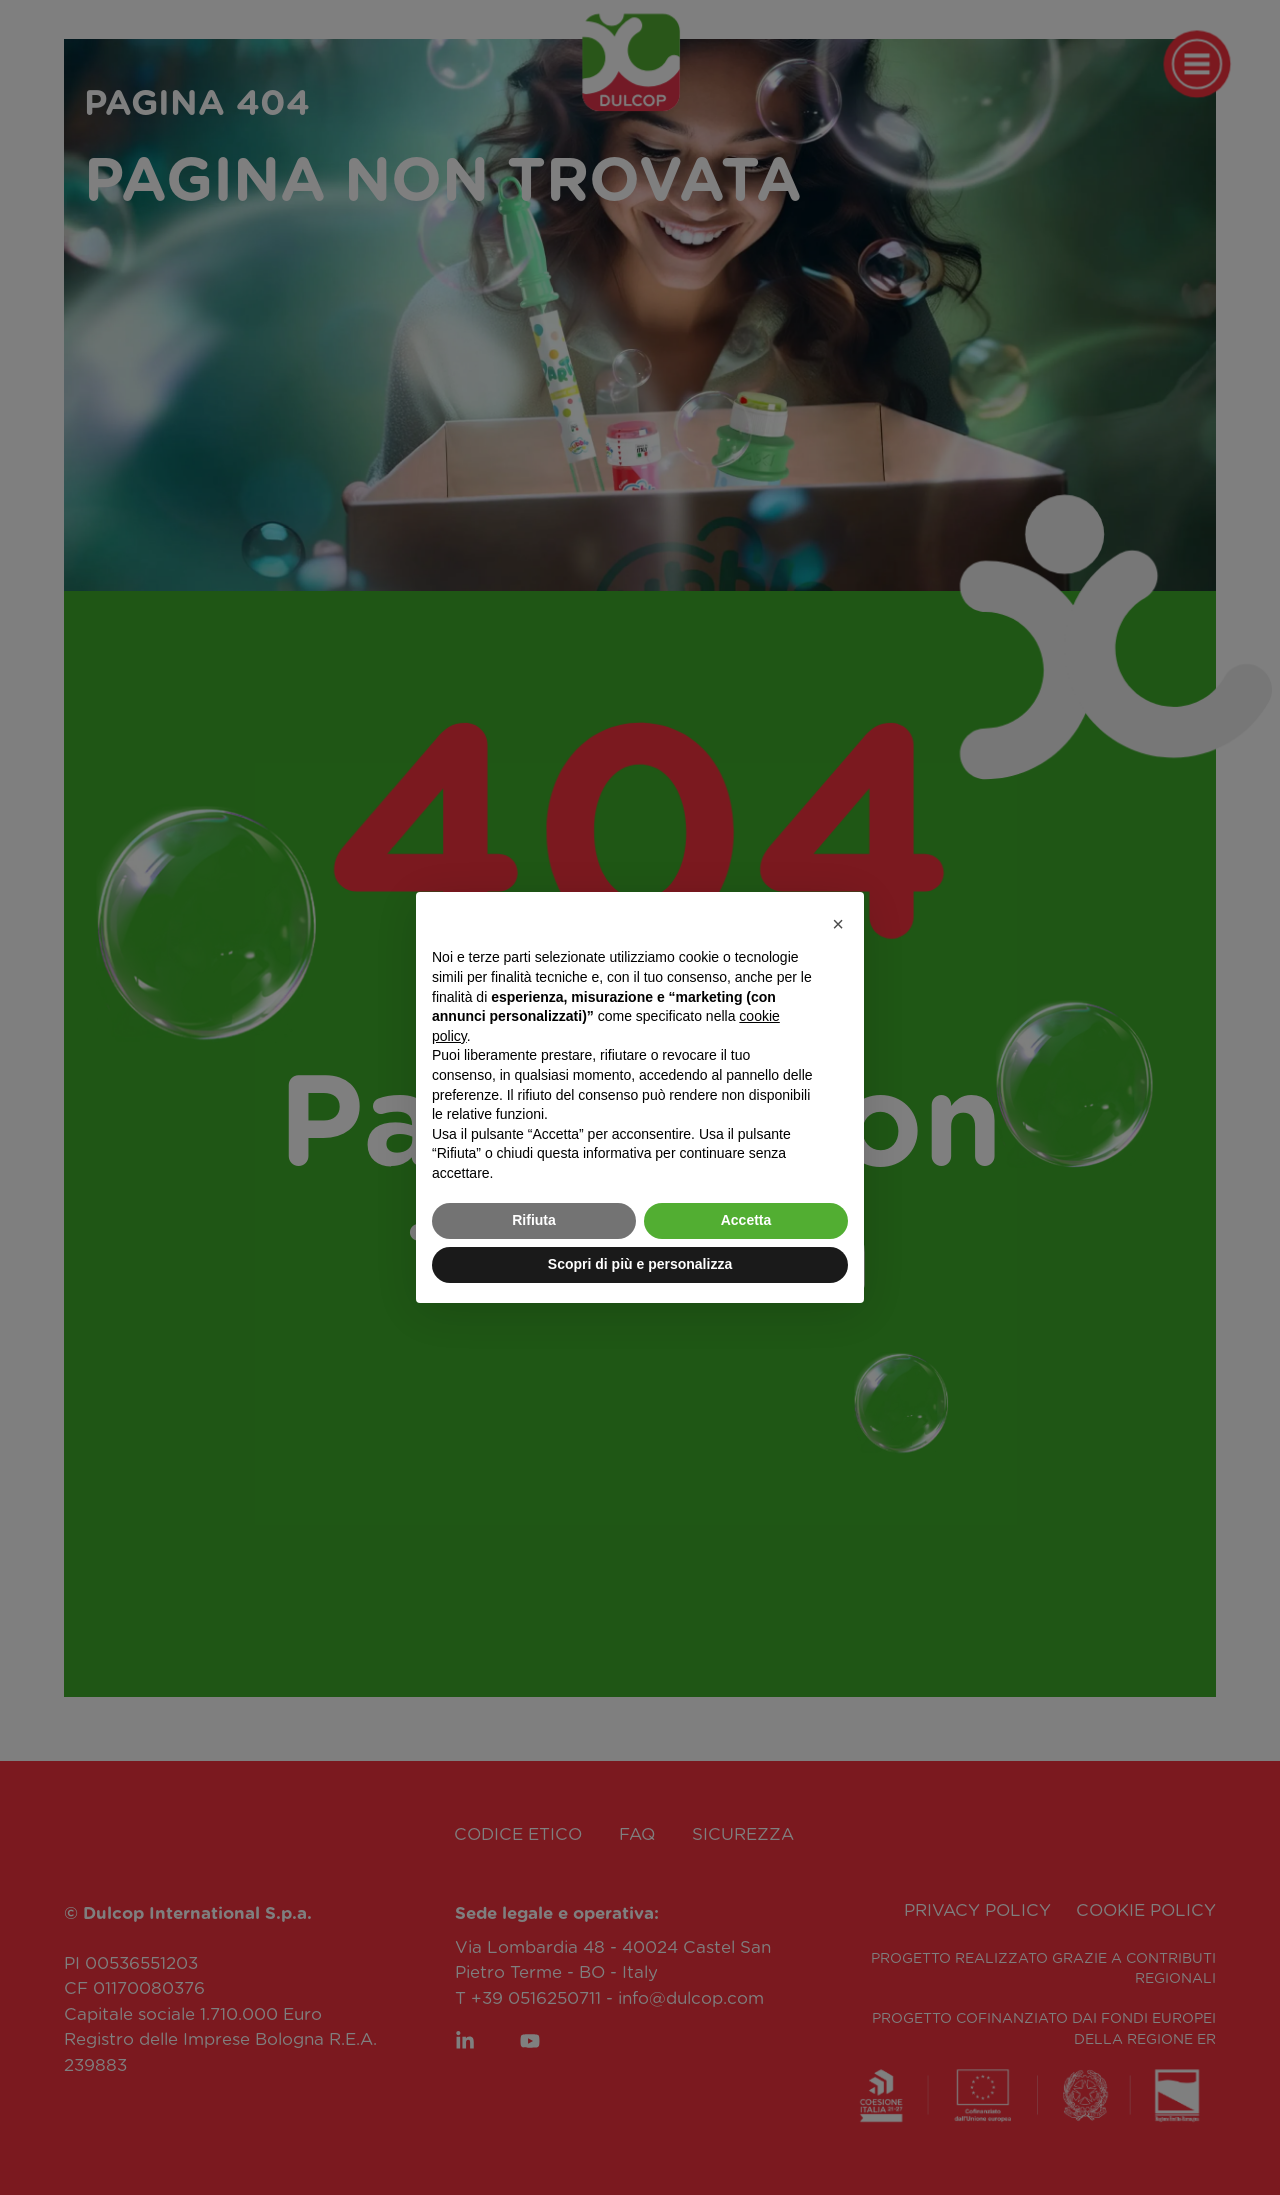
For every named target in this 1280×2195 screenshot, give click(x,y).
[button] (838, 924)
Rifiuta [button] (534, 1220)
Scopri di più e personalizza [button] (640, 1264)
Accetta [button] (746, 1220)
